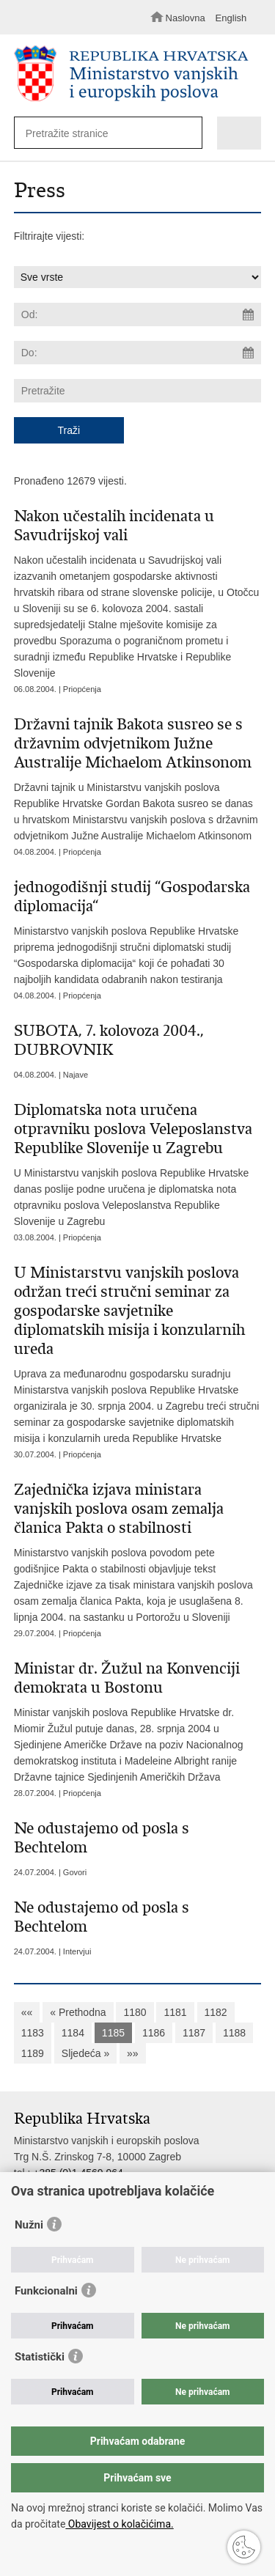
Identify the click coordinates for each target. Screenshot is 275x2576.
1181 (175, 2012)
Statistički (40, 2356)
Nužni (29, 2224)
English (231, 17)
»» (133, 2053)
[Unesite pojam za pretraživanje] (103, 133)
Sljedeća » (85, 2053)
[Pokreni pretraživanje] (187, 133)
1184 (73, 2033)
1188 (234, 2033)
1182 (216, 2012)
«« (27, 2012)
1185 (113, 2033)
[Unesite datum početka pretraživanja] (138, 314)
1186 (153, 2033)
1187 (194, 2033)
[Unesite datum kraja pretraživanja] (138, 352)
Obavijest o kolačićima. (119, 2524)
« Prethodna (78, 2012)
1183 (32, 2033)
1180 (134, 2012)
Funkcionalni (46, 2290)
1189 (32, 2053)
